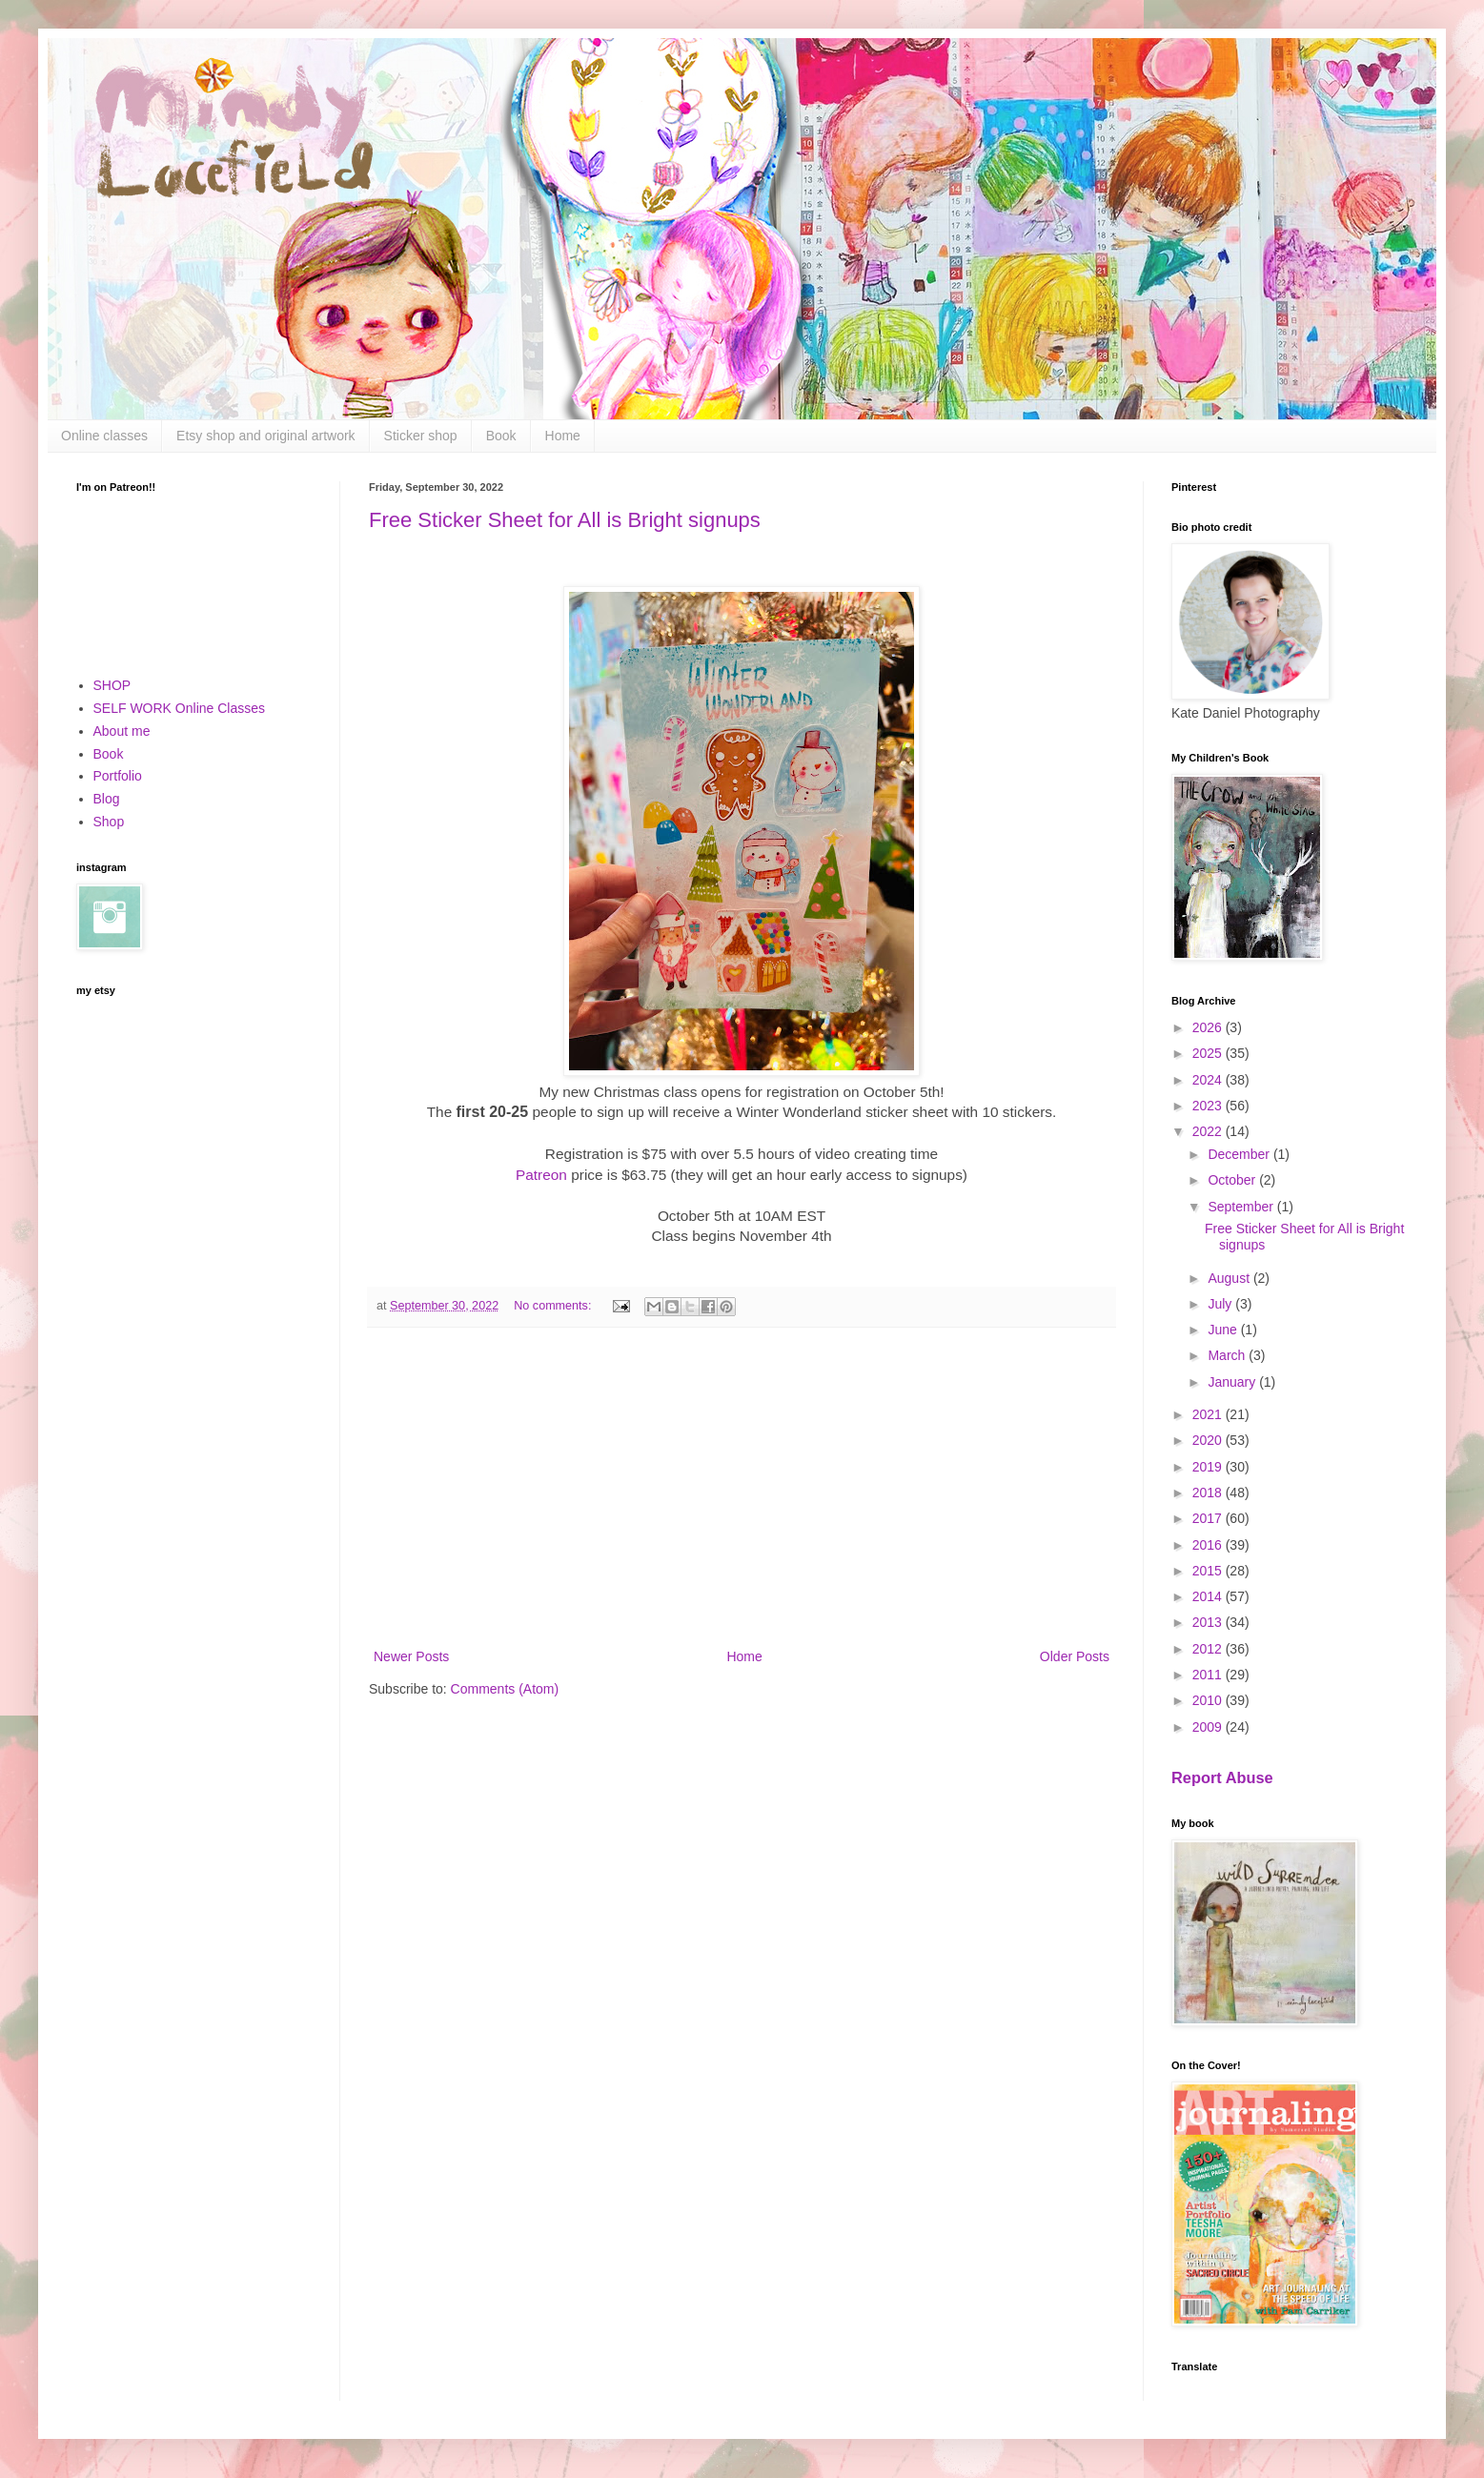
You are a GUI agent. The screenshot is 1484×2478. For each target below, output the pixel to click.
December (1240, 1154)
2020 (1209, 1440)
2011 (1209, 1674)
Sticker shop (420, 435)
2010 (1209, 1700)
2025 (1209, 1053)
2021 (1209, 1414)
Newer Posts (411, 1656)
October (1233, 1180)
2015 (1209, 1570)
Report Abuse (1222, 1777)
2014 (1209, 1596)
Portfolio (117, 775)
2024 (1209, 1079)
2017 (1209, 1518)
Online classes (104, 435)
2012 (1209, 1648)
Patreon (541, 1175)
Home (562, 435)
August (1230, 1278)
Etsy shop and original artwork (266, 435)
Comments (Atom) (505, 1688)
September (1242, 1206)
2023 (1209, 1105)
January (1233, 1382)
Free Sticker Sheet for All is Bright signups (565, 520)
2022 (1209, 1131)
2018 (1209, 1492)
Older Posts (1074, 1656)
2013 (1209, 1622)
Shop (109, 821)
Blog (106, 798)
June (1224, 1329)
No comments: (554, 1305)
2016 (1209, 1545)
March (1228, 1355)
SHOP (112, 685)
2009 (1209, 1727)
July (1221, 1303)
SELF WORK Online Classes (179, 708)
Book (501, 435)
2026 (1209, 1027)
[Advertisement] (741, 1487)
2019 (1209, 1466)
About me (122, 731)
